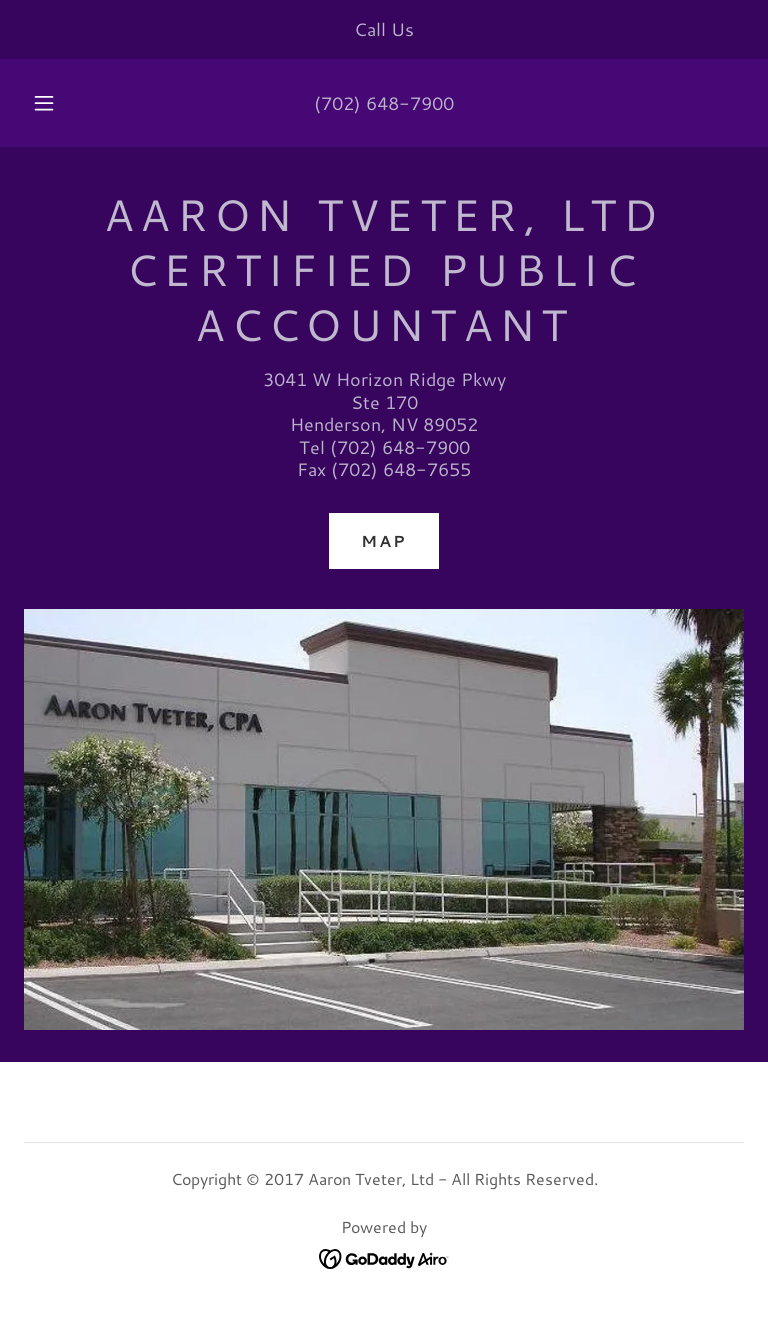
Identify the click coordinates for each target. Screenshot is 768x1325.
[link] (384, 1256)
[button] (55, 103)
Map (384, 540)
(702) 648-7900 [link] (384, 103)
